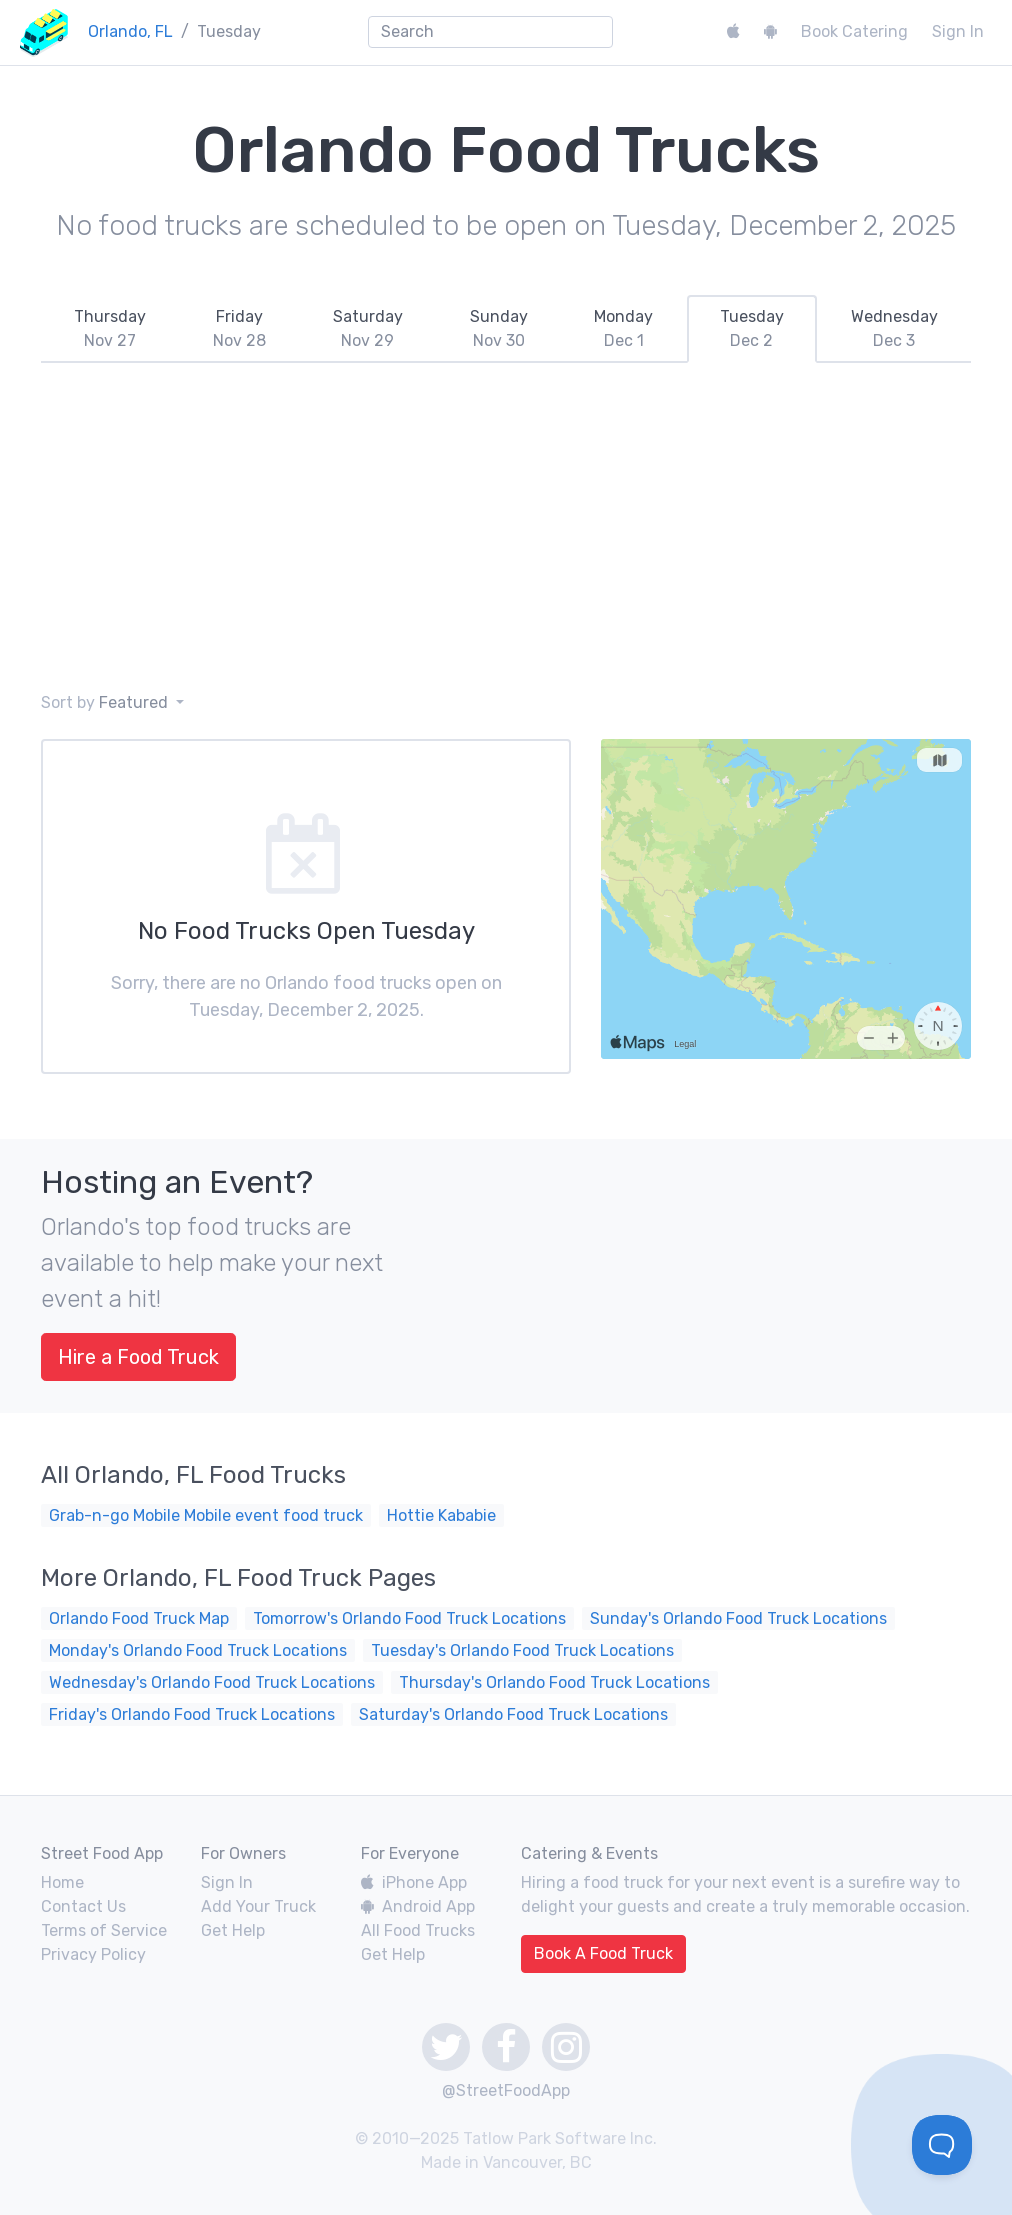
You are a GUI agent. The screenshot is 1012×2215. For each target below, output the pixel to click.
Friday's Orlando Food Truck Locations (192, 1714)
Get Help (233, 1930)
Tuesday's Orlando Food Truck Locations (522, 1650)
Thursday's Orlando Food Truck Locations (554, 1682)
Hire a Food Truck (138, 1357)
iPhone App (414, 1882)
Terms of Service (104, 1930)
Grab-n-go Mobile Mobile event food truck (206, 1515)
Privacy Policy (93, 1954)
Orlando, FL (130, 31)
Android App (418, 1906)
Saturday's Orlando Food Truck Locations (513, 1714)
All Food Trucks (418, 1930)
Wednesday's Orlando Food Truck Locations (212, 1682)
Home (62, 1882)
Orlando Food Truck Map (139, 1618)
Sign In (958, 31)
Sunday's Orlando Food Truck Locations (738, 1618)
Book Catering (854, 31)
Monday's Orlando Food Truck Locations (198, 1650)
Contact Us (83, 1906)
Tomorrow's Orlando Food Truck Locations (409, 1618)
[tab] (110, 329)
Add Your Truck (258, 1906)
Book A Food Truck (603, 1953)
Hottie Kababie (441, 1515)
